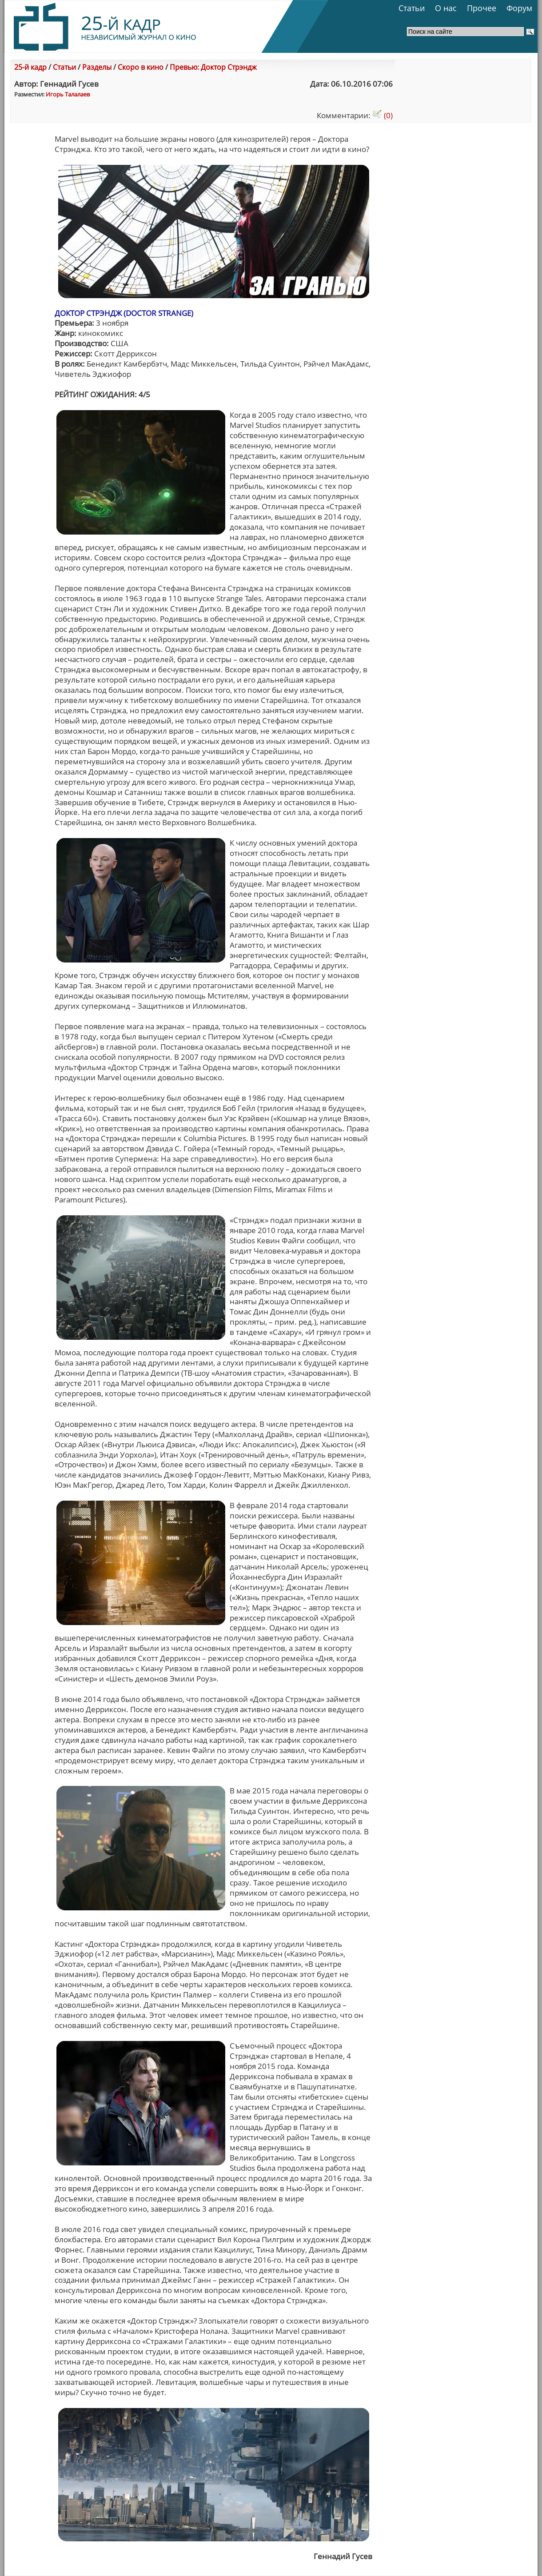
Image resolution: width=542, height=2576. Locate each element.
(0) (382, 115)
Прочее (481, 8)
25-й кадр (30, 67)
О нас (446, 8)
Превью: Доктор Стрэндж (213, 67)
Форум (519, 8)
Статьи (412, 8)
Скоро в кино (140, 67)
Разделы (97, 67)
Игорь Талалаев (68, 94)
